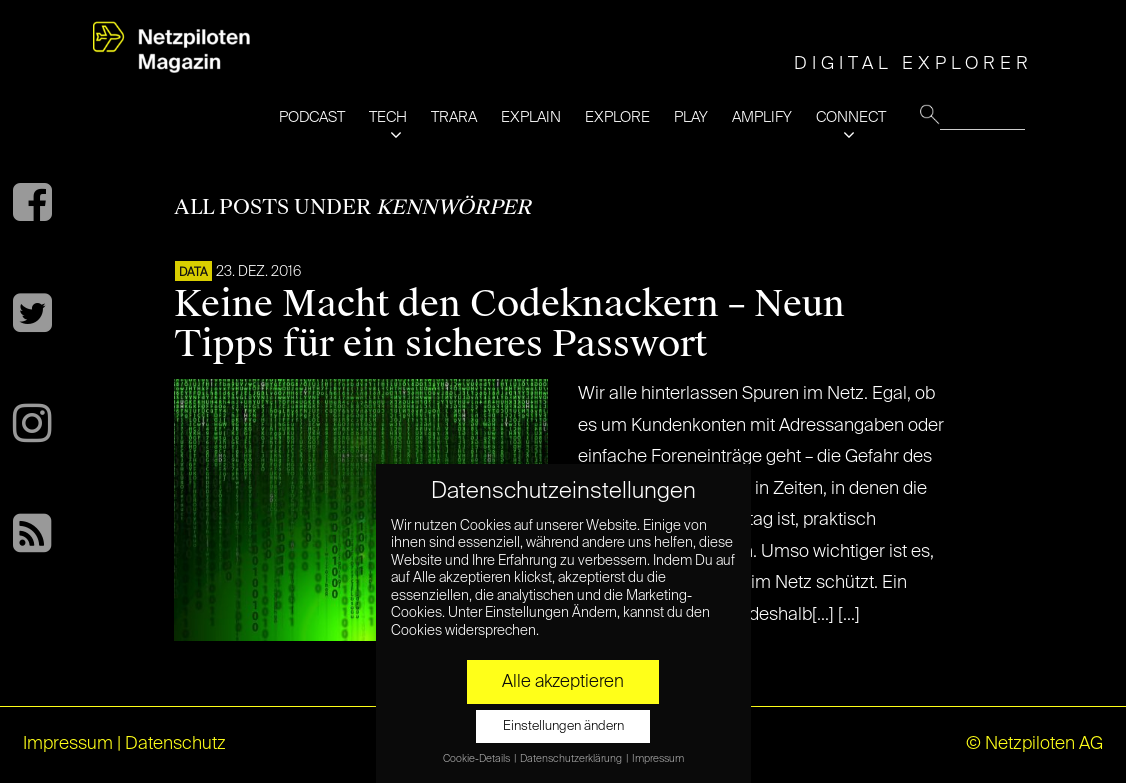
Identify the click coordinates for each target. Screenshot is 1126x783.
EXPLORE (617, 117)
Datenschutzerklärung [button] (572, 759)
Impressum (68, 744)
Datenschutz (175, 744)
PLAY (691, 117)
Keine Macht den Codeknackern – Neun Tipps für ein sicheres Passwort (509, 324)
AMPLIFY (762, 117)
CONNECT (851, 117)
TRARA (454, 117)
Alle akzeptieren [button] (563, 682)
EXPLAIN (531, 117)
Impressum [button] (658, 759)
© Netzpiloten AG (1034, 744)
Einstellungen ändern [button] (563, 726)
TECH (388, 117)
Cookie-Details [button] (477, 759)
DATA (193, 273)
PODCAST (312, 117)
